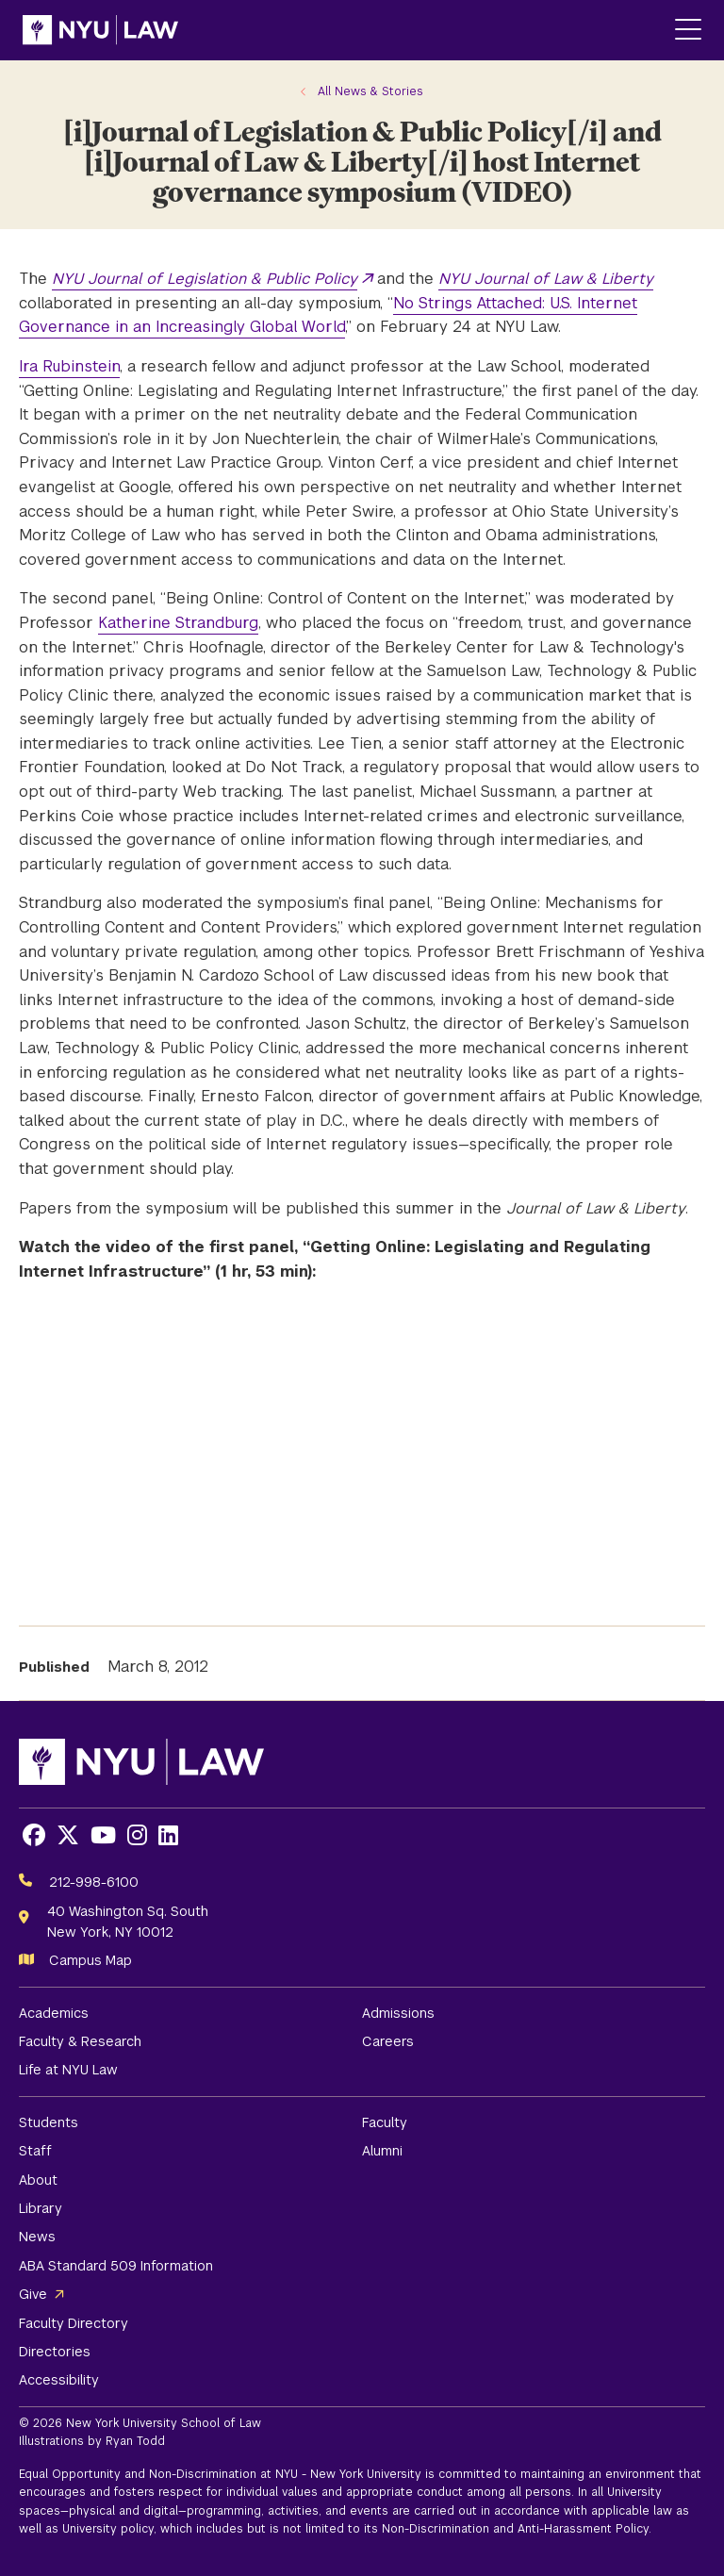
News (37, 2236)
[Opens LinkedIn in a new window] (168, 1835)
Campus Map (90, 1960)
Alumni (382, 2150)
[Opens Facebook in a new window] (34, 1835)
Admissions (398, 2013)
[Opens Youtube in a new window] (103, 1835)
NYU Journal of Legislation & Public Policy (204, 279)
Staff (35, 2150)
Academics (54, 2013)
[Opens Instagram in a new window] (137, 1835)
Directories (54, 2351)
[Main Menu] (688, 30)
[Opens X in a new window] (68, 1835)
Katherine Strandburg (178, 623)
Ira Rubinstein (69, 366)
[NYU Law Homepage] (100, 30)
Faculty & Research (80, 2041)
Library (40, 2208)
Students (48, 2122)
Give (33, 2294)
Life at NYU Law (68, 2069)
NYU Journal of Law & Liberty (545, 279)
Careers (388, 2041)
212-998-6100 (94, 1882)
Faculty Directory (73, 2323)
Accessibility (59, 2379)
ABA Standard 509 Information (116, 2265)
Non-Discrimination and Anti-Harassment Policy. (516, 2528)
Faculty (384, 2122)
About (38, 2179)
